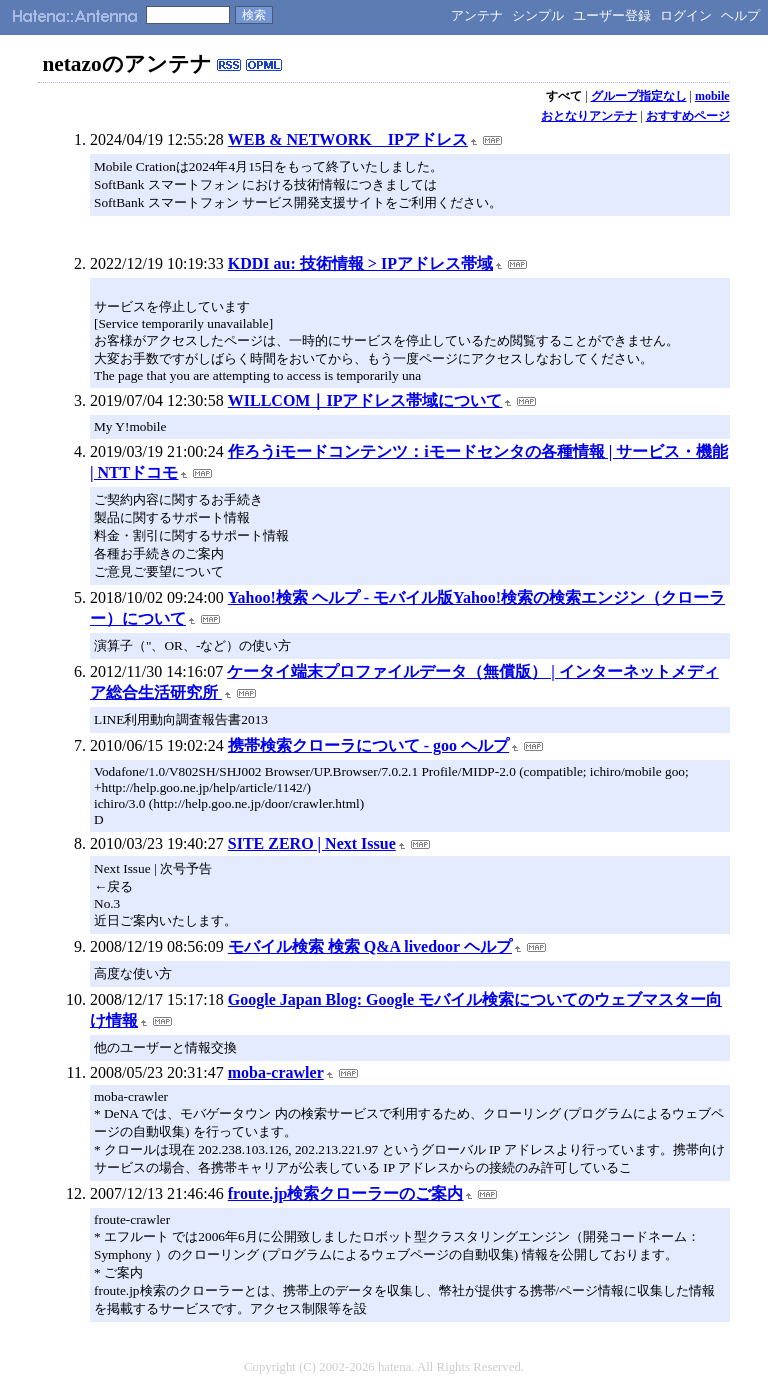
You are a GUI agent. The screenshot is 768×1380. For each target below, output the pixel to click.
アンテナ (477, 15)
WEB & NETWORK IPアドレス (348, 139)
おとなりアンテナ (589, 116)
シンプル (538, 15)
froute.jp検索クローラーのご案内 (346, 1193)
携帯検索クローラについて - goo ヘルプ (368, 745)
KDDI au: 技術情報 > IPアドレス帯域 (360, 263)
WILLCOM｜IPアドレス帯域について (365, 400)
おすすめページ (688, 116)
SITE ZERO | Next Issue (312, 843)
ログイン (686, 15)
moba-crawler (276, 1072)
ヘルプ (740, 15)
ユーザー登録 (612, 15)
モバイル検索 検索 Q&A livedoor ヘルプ (370, 946)
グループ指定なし (639, 96)
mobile (712, 96)
